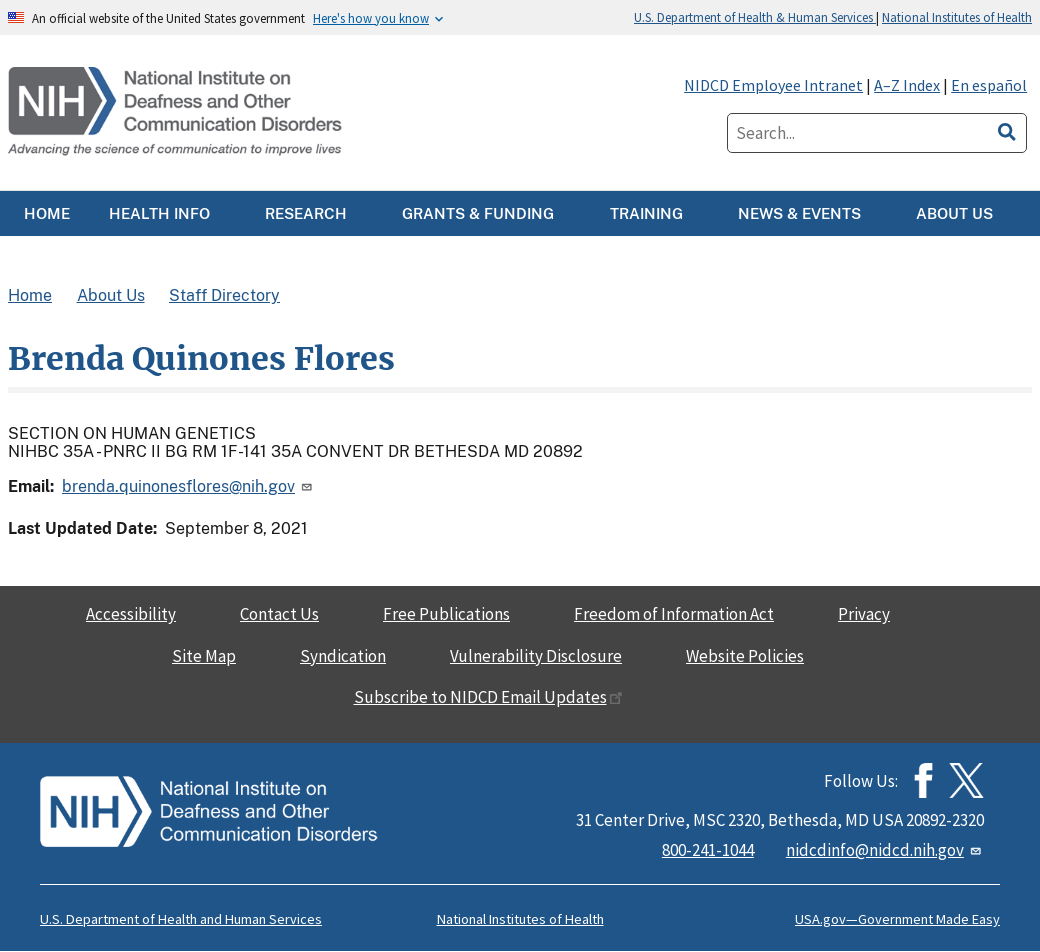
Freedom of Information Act (674, 614)
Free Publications (446, 614)
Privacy (864, 614)
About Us (111, 295)
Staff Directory (224, 295)
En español (989, 85)
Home (30, 295)
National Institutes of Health (957, 17)
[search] (1007, 129)
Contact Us (279, 614)
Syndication (343, 656)
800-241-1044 (708, 850)
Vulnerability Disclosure (536, 656)
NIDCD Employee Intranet (773, 85)
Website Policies (745, 656)
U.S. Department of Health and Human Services (181, 919)
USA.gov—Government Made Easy (897, 919)
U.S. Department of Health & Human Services (755, 17)
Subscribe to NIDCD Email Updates (488, 697)
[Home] (177, 112)
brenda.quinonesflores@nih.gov (188, 486)
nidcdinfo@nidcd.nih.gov (885, 850)
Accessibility (131, 614)
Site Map (204, 656)
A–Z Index (907, 85)
